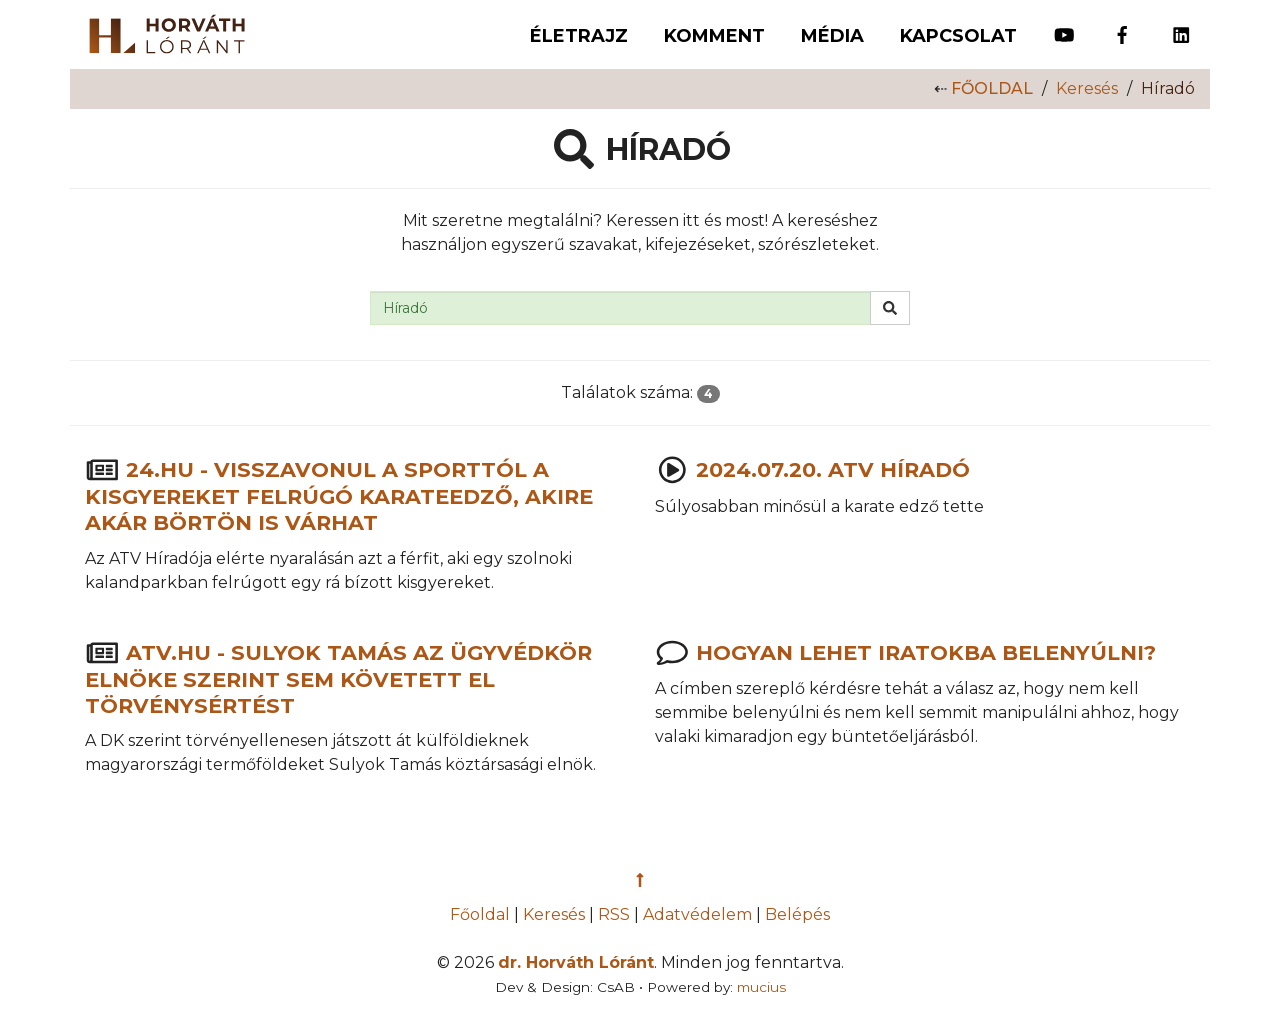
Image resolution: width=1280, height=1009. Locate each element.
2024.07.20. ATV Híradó (833, 470)
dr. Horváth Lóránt (576, 962)
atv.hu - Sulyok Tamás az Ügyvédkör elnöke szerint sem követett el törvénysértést (338, 678)
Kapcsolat (958, 36)
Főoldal (992, 88)
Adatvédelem (697, 914)
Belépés (797, 914)
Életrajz (579, 36)
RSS (614, 914)
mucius (761, 987)
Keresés (1087, 88)
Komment (714, 36)
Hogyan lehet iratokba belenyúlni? (926, 652)
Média (832, 36)
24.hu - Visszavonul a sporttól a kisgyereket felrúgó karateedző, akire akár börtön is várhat (339, 496)
